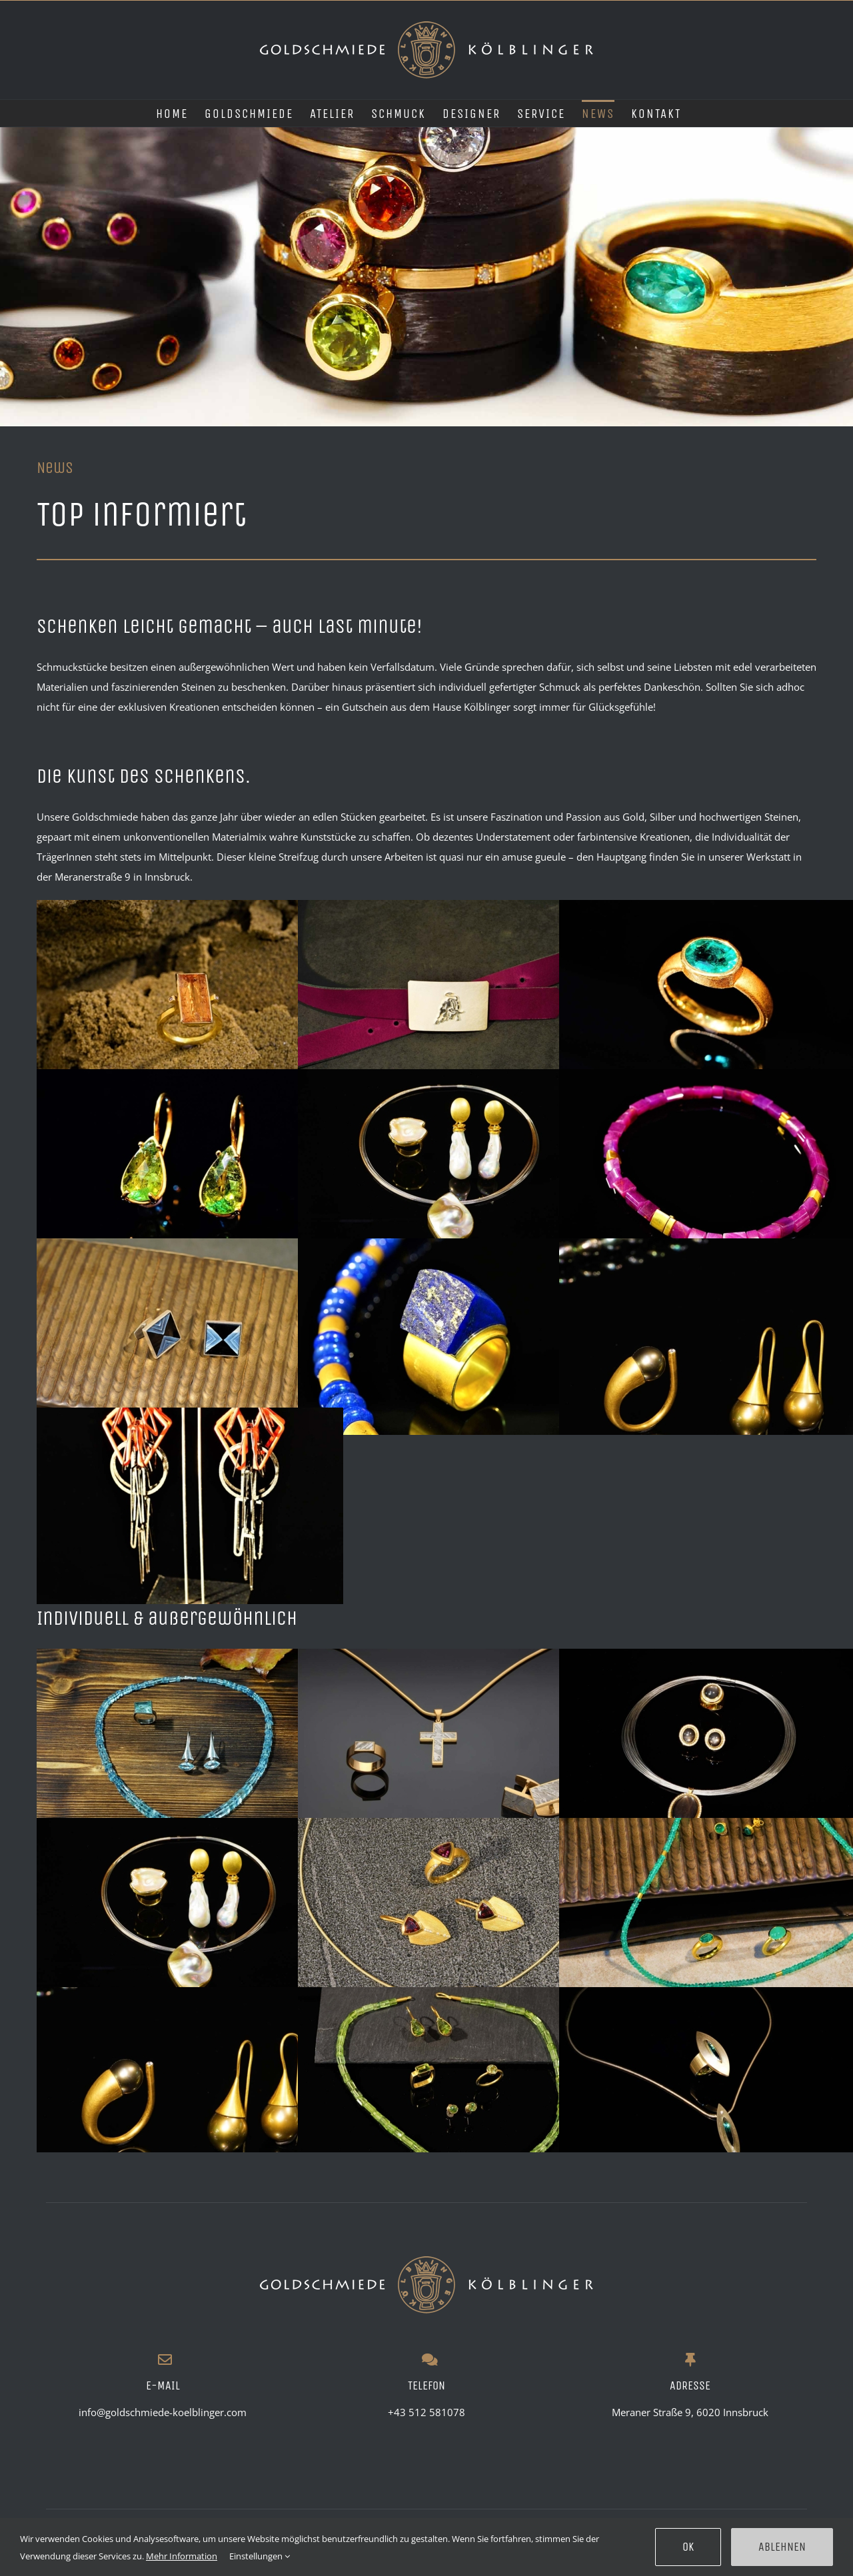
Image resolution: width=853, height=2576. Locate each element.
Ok (688, 2546)
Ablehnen (782, 2546)
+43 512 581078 (426, 2412)
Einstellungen (259, 2556)
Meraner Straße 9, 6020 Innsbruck (690, 2412)
